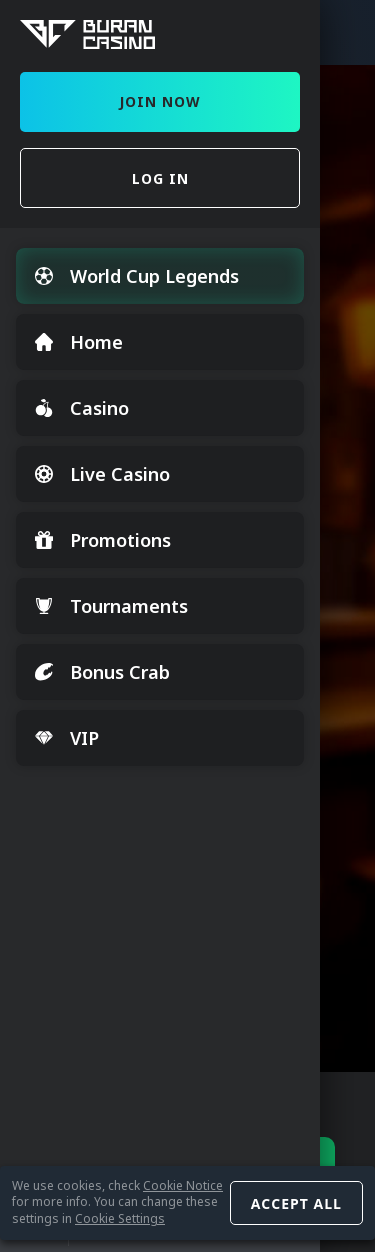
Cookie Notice (183, 1185)
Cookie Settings (120, 1218)
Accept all (296, 1203)
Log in (160, 178)
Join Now (160, 101)
